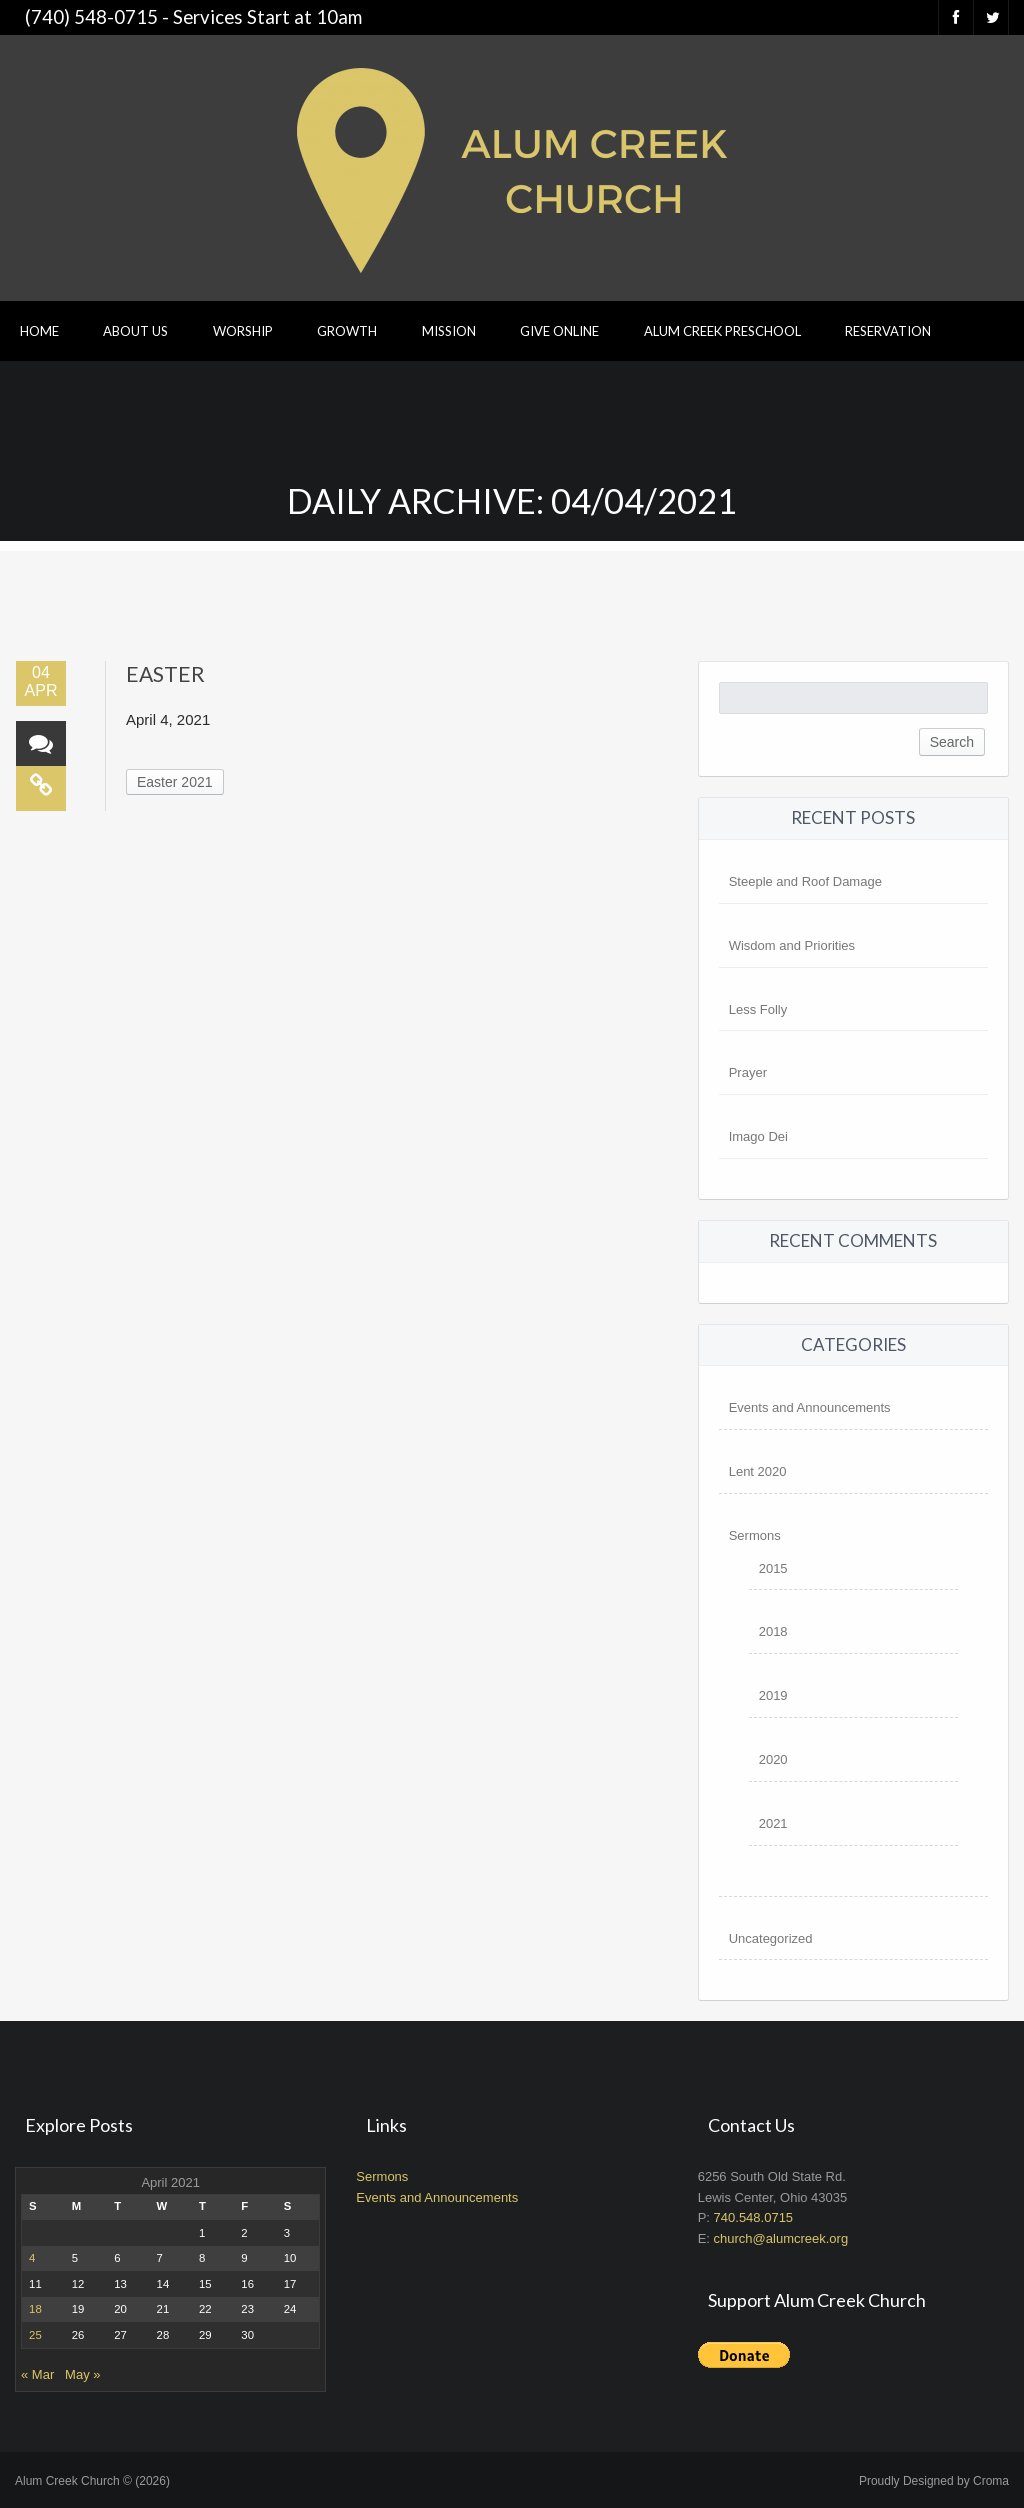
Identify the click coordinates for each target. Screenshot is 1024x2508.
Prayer (748, 1072)
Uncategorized (771, 1938)
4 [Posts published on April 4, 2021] (32, 2258)
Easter (165, 673)
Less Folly (758, 1009)
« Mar (37, 2374)
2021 (773, 1823)
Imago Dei (758, 1136)
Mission (449, 331)
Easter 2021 (175, 782)
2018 (773, 1631)
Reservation (888, 331)
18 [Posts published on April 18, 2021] (35, 2309)
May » (82, 2374)
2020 (773, 1759)
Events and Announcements (810, 1407)
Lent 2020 (758, 1471)
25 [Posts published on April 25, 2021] (35, 2335)
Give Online (559, 331)
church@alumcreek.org (781, 2238)
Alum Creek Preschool (722, 331)
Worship (243, 331)
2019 (773, 1695)
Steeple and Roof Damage (805, 881)
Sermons (755, 1535)
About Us (135, 331)
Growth (347, 331)
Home (39, 331)
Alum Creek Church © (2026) (92, 2481)
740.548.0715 (754, 2217)
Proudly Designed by (934, 2481)
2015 (773, 1568)
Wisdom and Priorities (792, 945)
